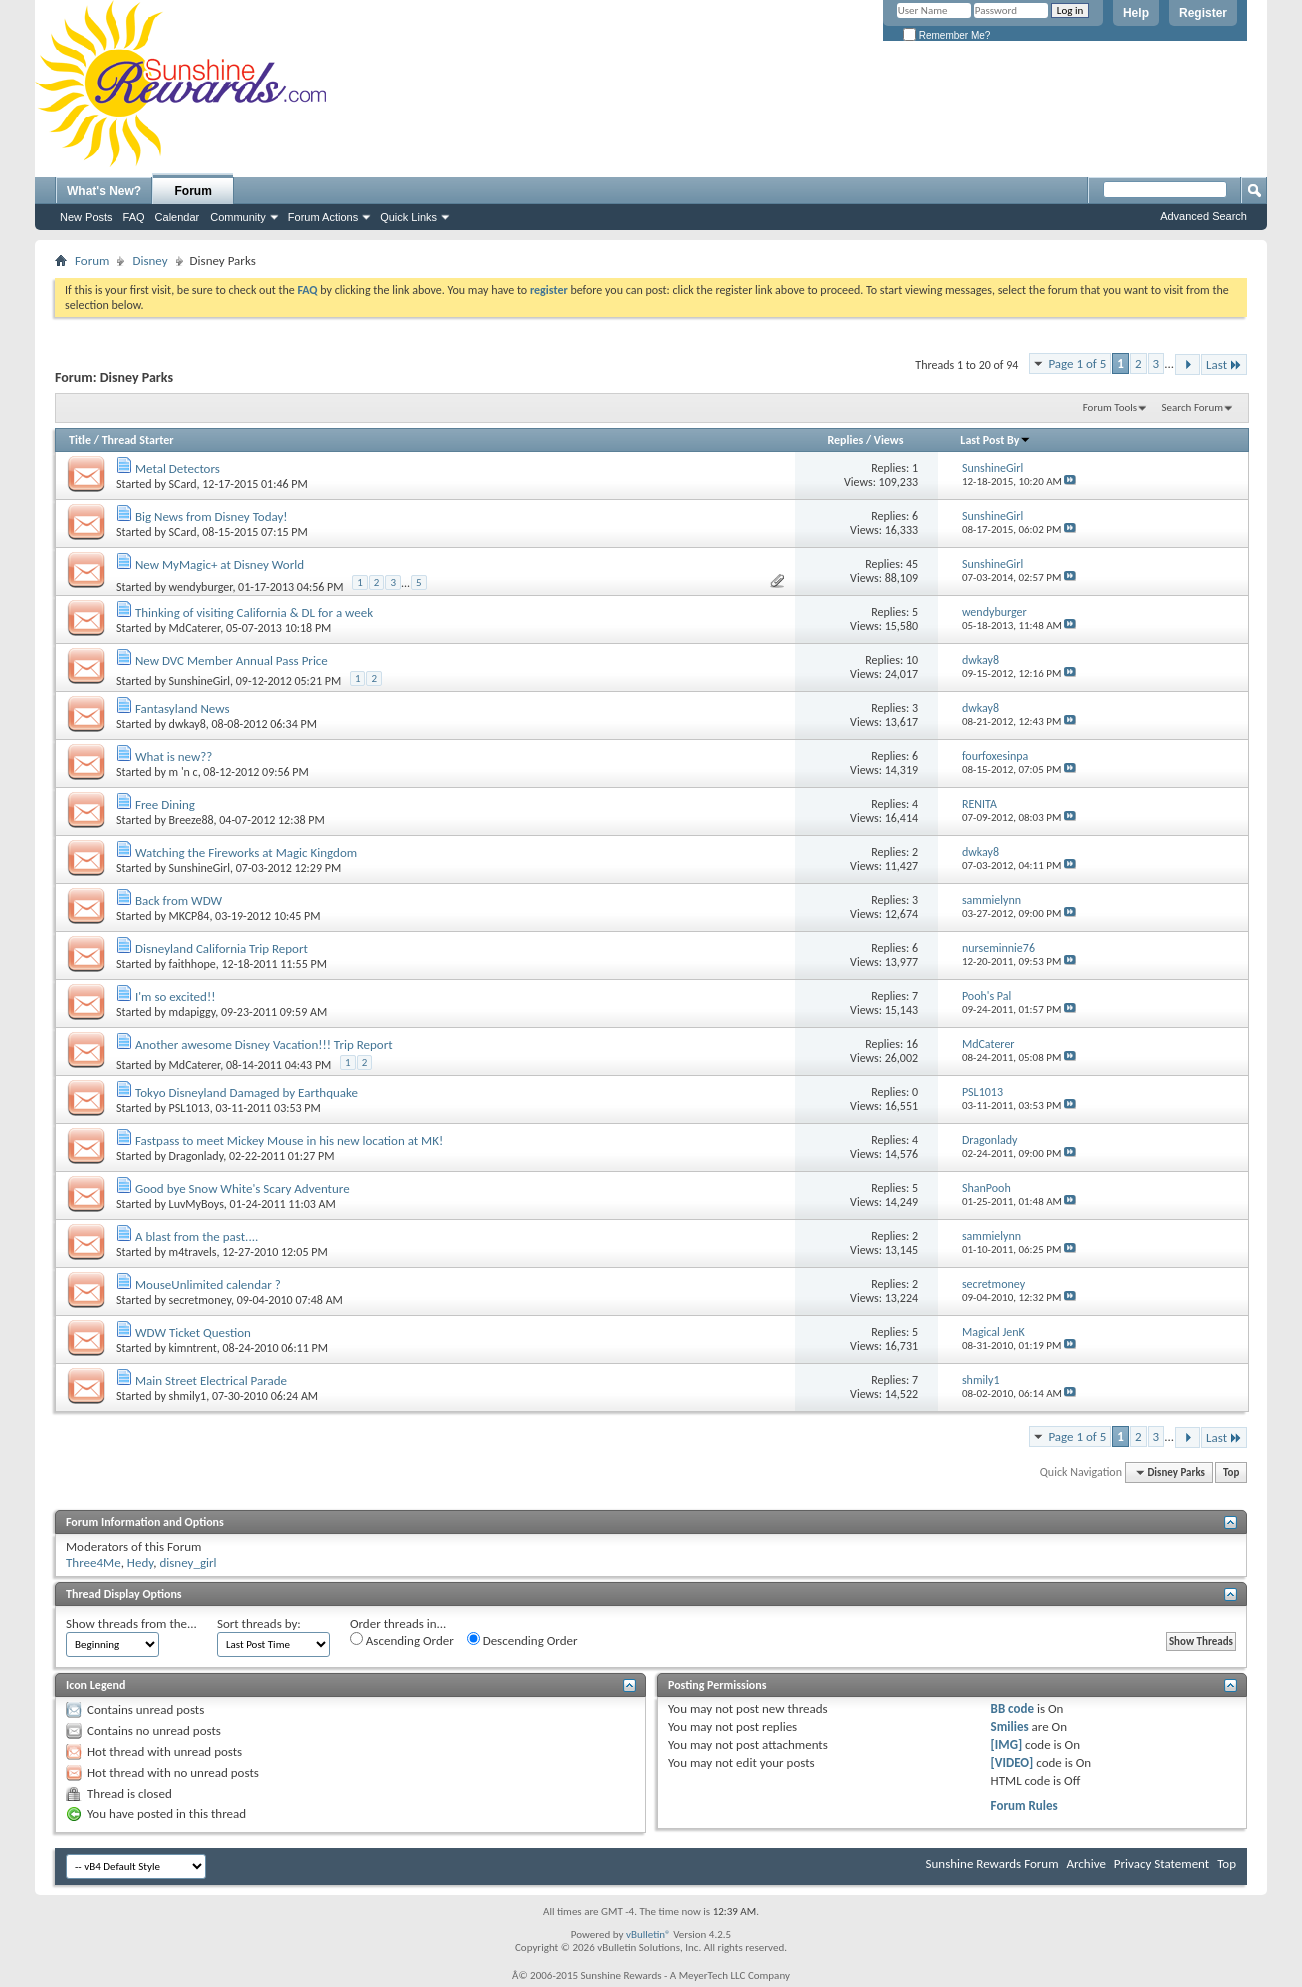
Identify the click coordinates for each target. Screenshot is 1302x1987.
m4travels (193, 1252)
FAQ (134, 217)
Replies (845, 440)
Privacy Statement (1161, 1863)
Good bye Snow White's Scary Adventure (242, 1188)
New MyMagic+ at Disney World (219, 564)
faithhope (192, 964)
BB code (1012, 1708)
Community (238, 217)
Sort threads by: (259, 1623)
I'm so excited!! (175, 996)
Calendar (177, 217)
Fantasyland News (182, 708)
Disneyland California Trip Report (221, 948)
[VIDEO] (1012, 1762)
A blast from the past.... (196, 1236)
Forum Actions (323, 217)
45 (912, 564)
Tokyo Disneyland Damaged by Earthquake (246, 1092)
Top (1231, 1472)
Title (80, 440)
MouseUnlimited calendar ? (208, 1284)
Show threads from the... (131, 1623)
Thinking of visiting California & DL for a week (254, 612)
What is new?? (173, 756)
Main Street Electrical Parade (211, 1380)
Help (1136, 13)
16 (912, 1044)
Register (1203, 13)
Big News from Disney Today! (211, 516)
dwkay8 (187, 724)
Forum (193, 191)
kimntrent (193, 1348)
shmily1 (188, 1396)
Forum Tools (1110, 407)
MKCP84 (189, 916)
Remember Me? (946, 35)
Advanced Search (1203, 216)
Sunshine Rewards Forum (992, 1863)
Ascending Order (402, 1640)
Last (1224, 364)
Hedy (140, 1562)
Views (889, 440)
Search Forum (1193, 407)
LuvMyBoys (196, 1204)
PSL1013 (189, 1108)
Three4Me (93, 1562)
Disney (149, 260)
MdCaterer (195, 628)
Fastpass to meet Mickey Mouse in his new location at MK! (289, 1140)
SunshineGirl (199, 681)
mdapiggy (192, 1012)
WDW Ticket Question (193, 1332)
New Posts (86, 217)
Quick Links (408, 217)
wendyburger (201, 587)
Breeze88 (191, 820)
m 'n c (183, 772)
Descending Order (522, 1640)
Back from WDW (178, 900)
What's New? (104, 191)
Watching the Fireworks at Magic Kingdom (246, 852)
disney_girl (187, 1562)
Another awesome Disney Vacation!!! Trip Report (264, 1044)
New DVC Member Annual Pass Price (231, 660)
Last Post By (995, 440)
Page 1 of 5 (1077, 363)
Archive (1085, 1863)
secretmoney (200, 1300)
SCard (183, 484)
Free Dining (165, 804)
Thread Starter (138, 440)
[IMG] (1007, 1744)
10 (912, 660)
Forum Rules (1024, 1805)
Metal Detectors (177, 468)
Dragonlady (196, 1156)
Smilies (1010, 1726)
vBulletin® (648, 1934)
